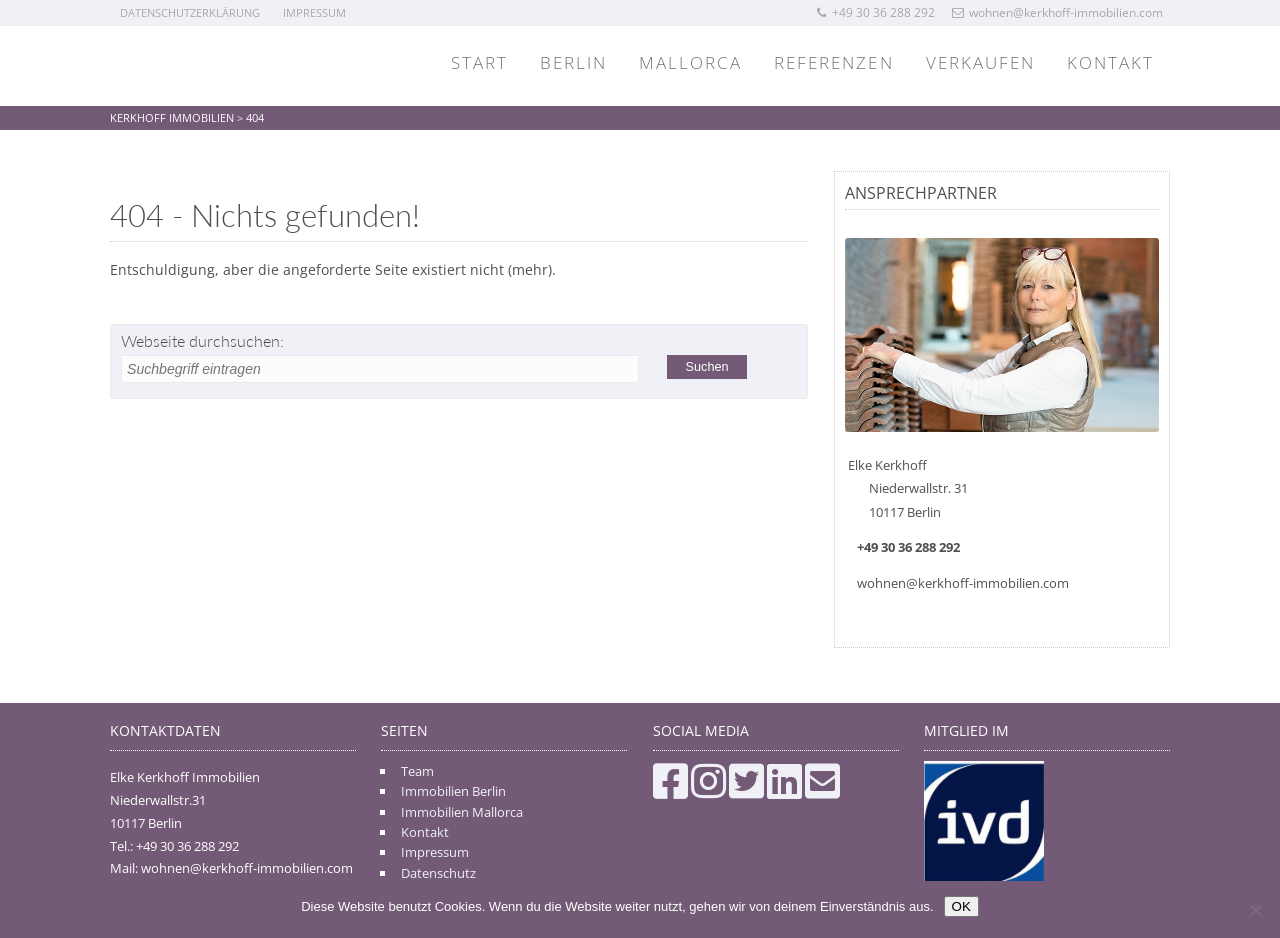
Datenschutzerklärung (190, 12)
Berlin (573, 62)
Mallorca (690, 62)
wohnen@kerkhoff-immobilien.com (1057, 12)
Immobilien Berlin (453, 791)
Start (479, 62)
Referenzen (833, 62)
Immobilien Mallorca (462, 812)
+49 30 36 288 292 (875, 12)
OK (961, 906)
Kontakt (1110, 62)
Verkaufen (980, 62)
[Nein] (1255, 910)
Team (417, 771)
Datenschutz (438, 873)
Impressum (314, 12)
